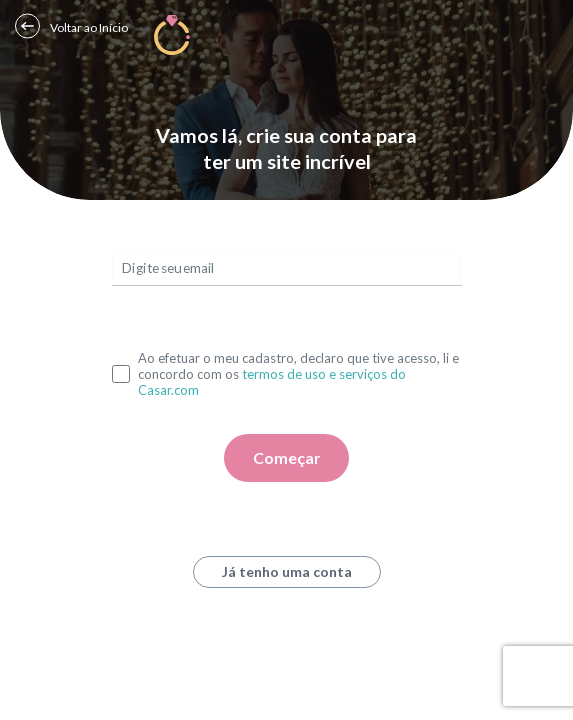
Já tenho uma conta (287, 571)
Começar (287, 457)
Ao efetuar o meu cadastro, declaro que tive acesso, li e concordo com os (298, 374)
